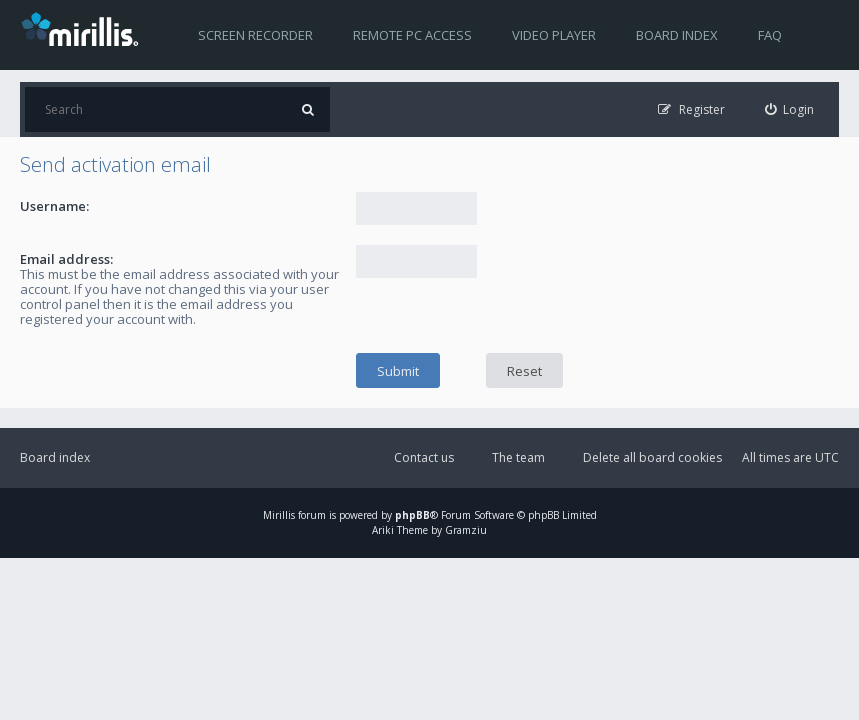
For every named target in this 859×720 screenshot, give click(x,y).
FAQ (770, 35)
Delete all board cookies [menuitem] (652, 457)
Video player (554, 35)
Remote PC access (412, 35)
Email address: (66, 259)
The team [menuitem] (518, 457)
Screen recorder (255, 35)
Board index (677, 35)
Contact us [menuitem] (424, 457)
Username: (54, 206)
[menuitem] (790, 109)
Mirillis (279, 515)
